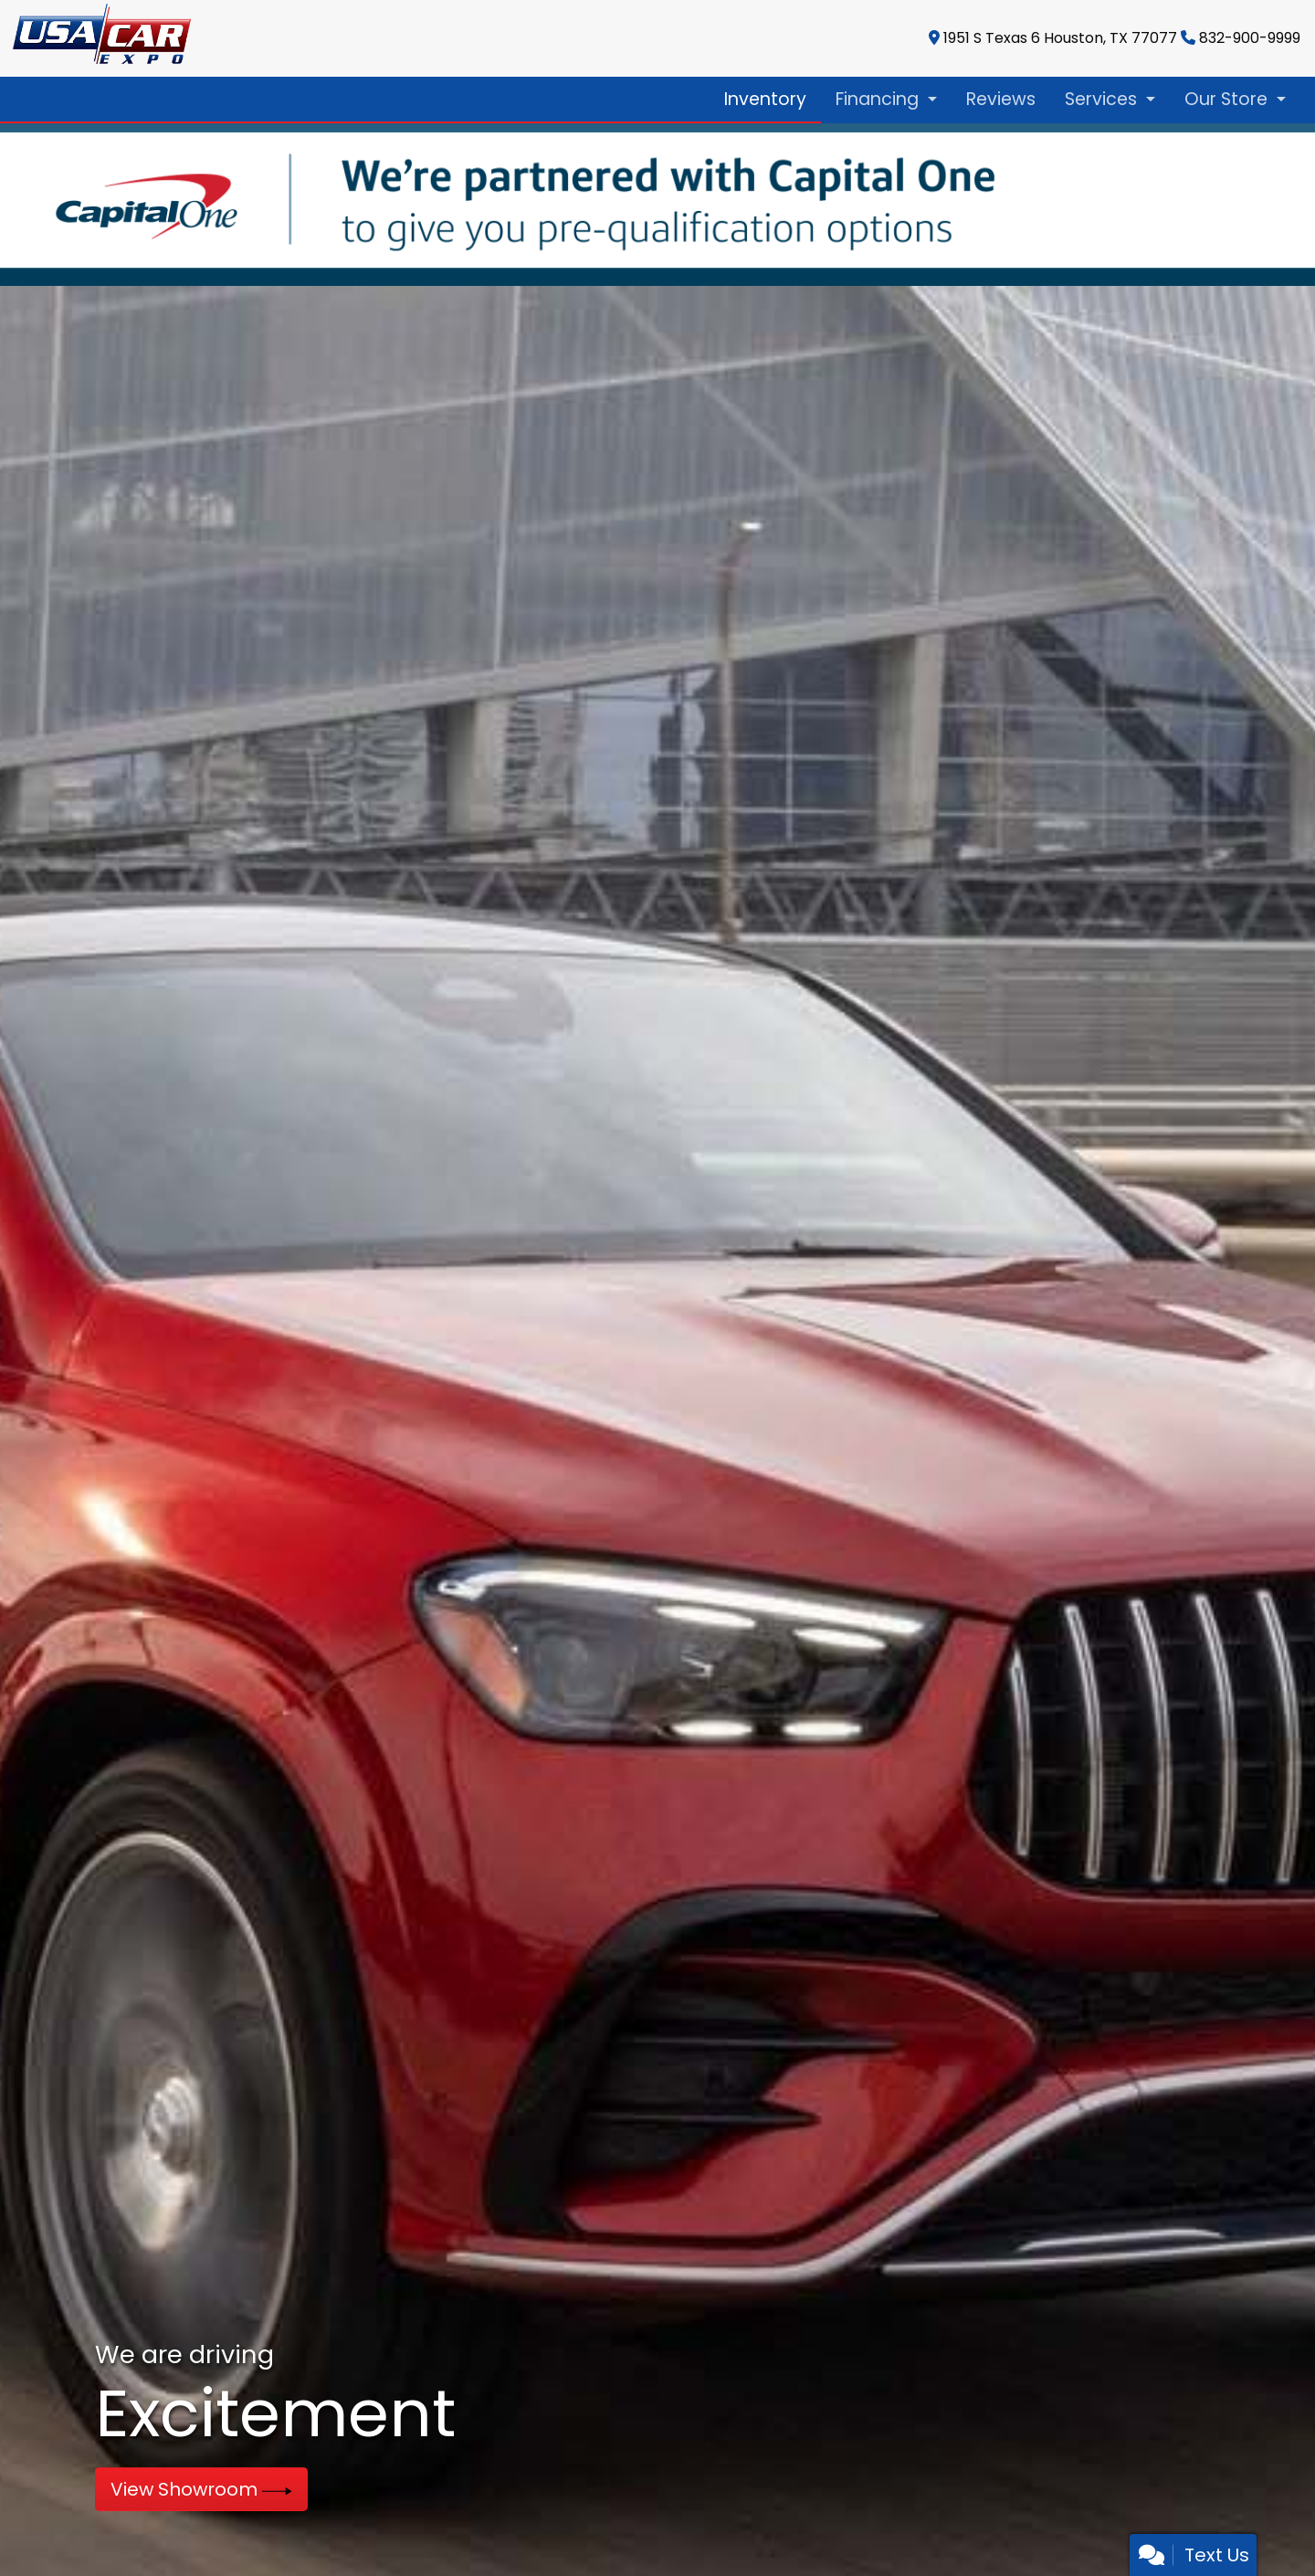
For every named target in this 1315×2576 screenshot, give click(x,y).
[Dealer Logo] (97, 37)
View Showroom (201, 2489)
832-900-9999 (1249, 37)
